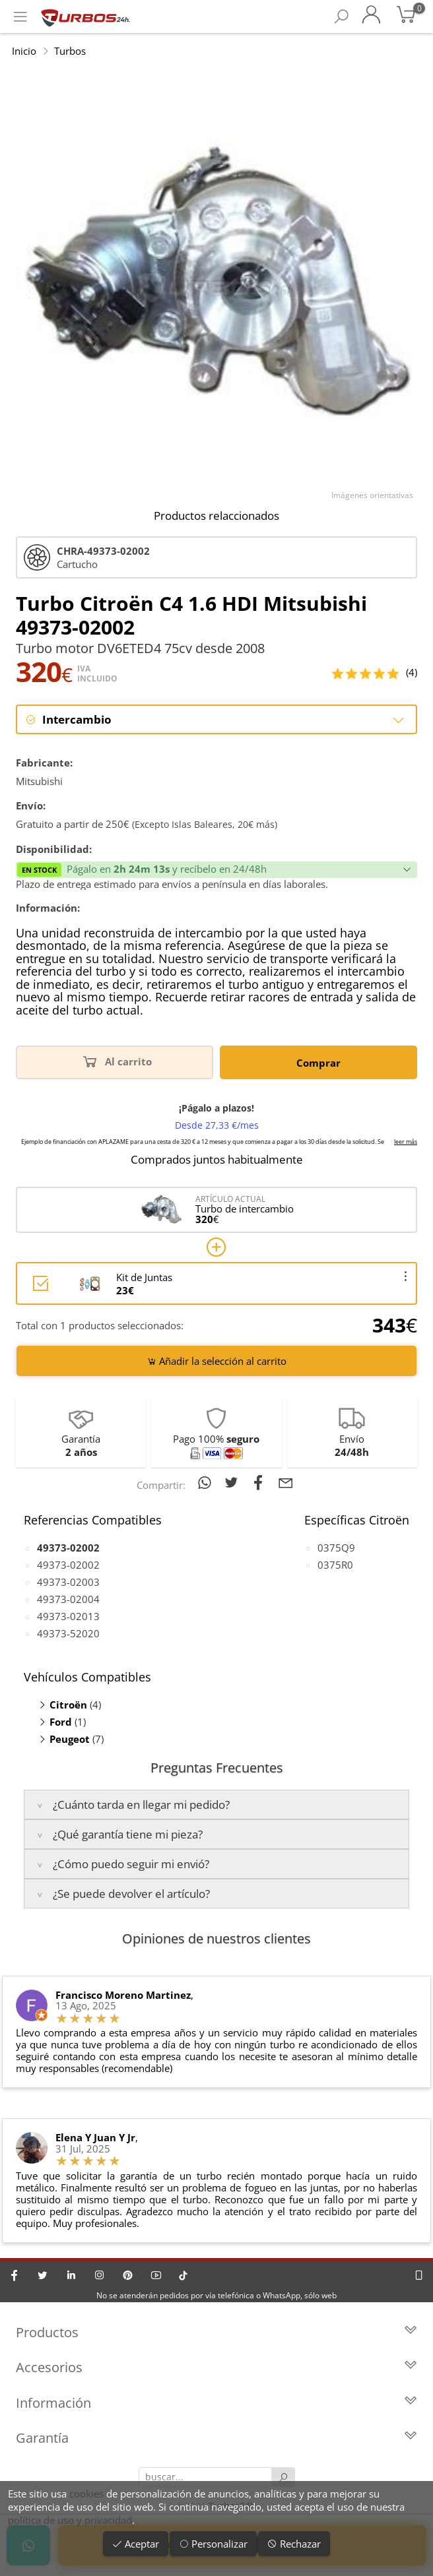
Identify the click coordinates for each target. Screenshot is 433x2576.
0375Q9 (336, 1547)
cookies (86, 2493)
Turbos (70, 50)
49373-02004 (68, 1599)
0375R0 (335, 1564)
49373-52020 (68, 1633)
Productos (216, 2333)
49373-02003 (68, 1581)
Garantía (216, 2439)
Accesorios (216, 2368)
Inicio (24, 50)
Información (216, 2403)
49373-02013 (68, 1616)
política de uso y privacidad (70, 2520)
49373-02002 (68, 1564)
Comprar (318, 1062)
